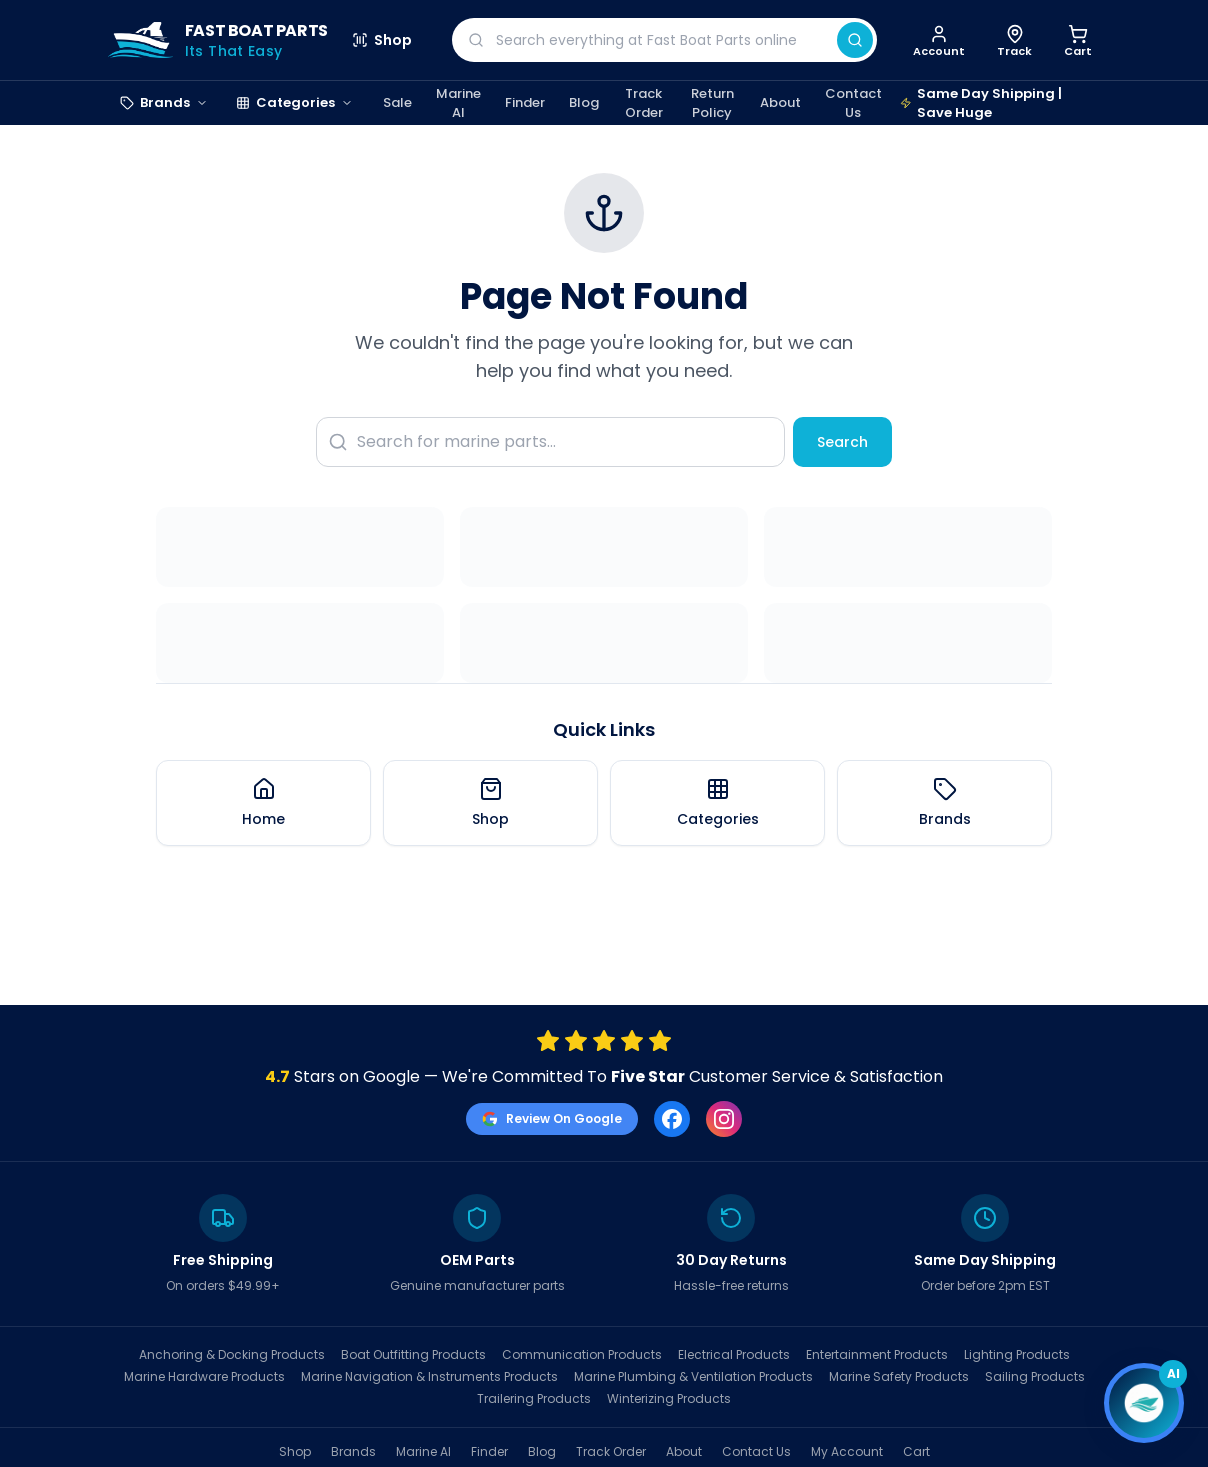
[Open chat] (1144, 1403)
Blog (584, 102)
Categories (294, 102)
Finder (525, 102)
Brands (164, 102)
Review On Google (552, 1118)
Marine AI (458, 103)
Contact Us (853, 103)
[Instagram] (724, 1119)
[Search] (855, 40)
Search (842, 442)
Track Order (644, 103)
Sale (397, 102)
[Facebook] (672, 1119)
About (780, 102)
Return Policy (712, 103)
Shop (382, 40)
